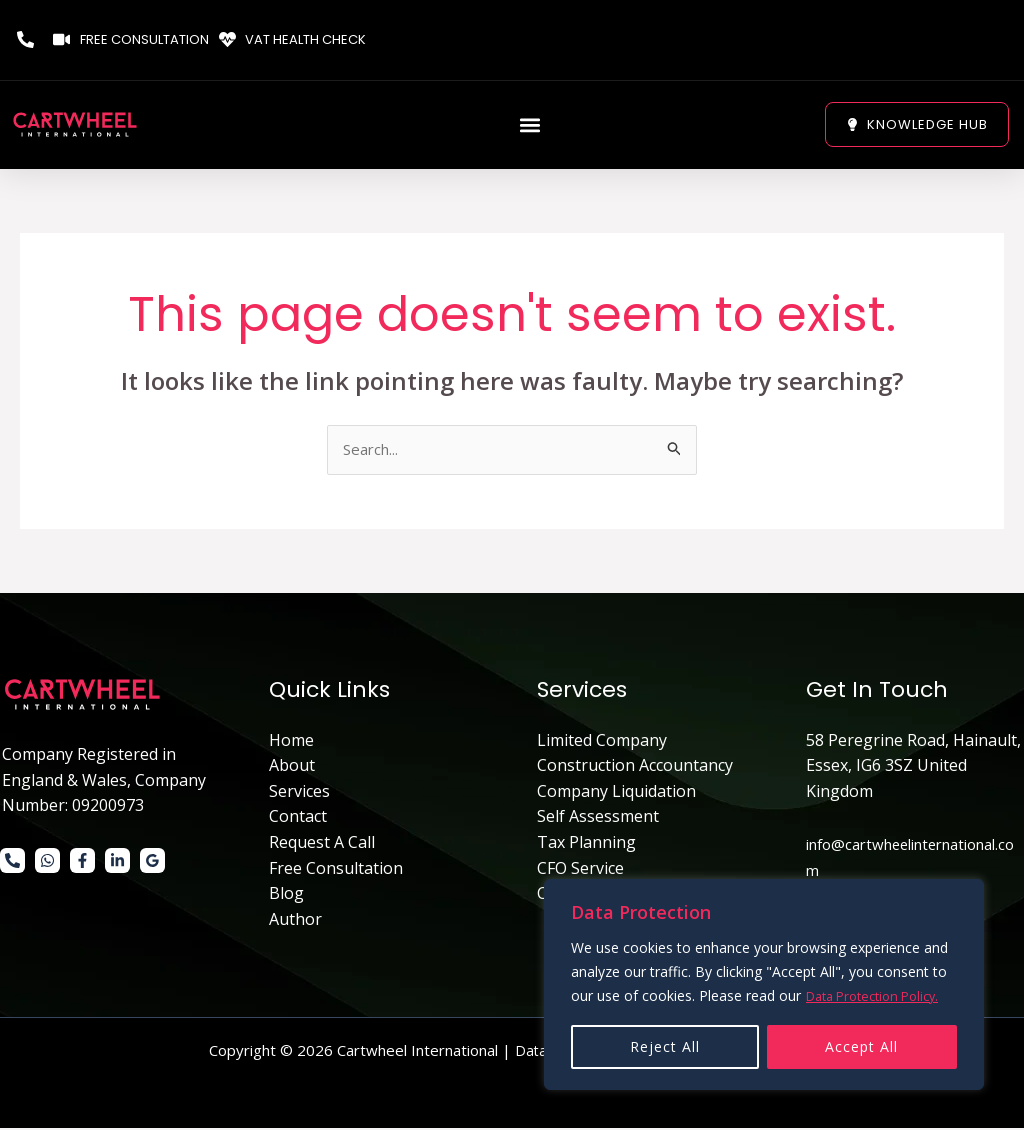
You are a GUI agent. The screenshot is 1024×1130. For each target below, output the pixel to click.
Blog (286, 895)
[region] (764, 985)
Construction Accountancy (635, 767)
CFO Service (580, 869)
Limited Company (602, 741)
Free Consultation (336, 869)
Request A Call (322, 844)
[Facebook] (82, 862)
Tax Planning (586, 844)
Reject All (665, 1046)
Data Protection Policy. (880, 996)
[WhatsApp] (47, 862)
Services (299, 792)
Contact (298, 818)
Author (295, 920)
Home (291, 741)
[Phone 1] (12, 862)
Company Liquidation (616, 792)
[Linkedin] (117, 862)
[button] (529, 124)
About (292, 767)
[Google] (152, 862)
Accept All (861, 1046)
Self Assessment (598, 818)
